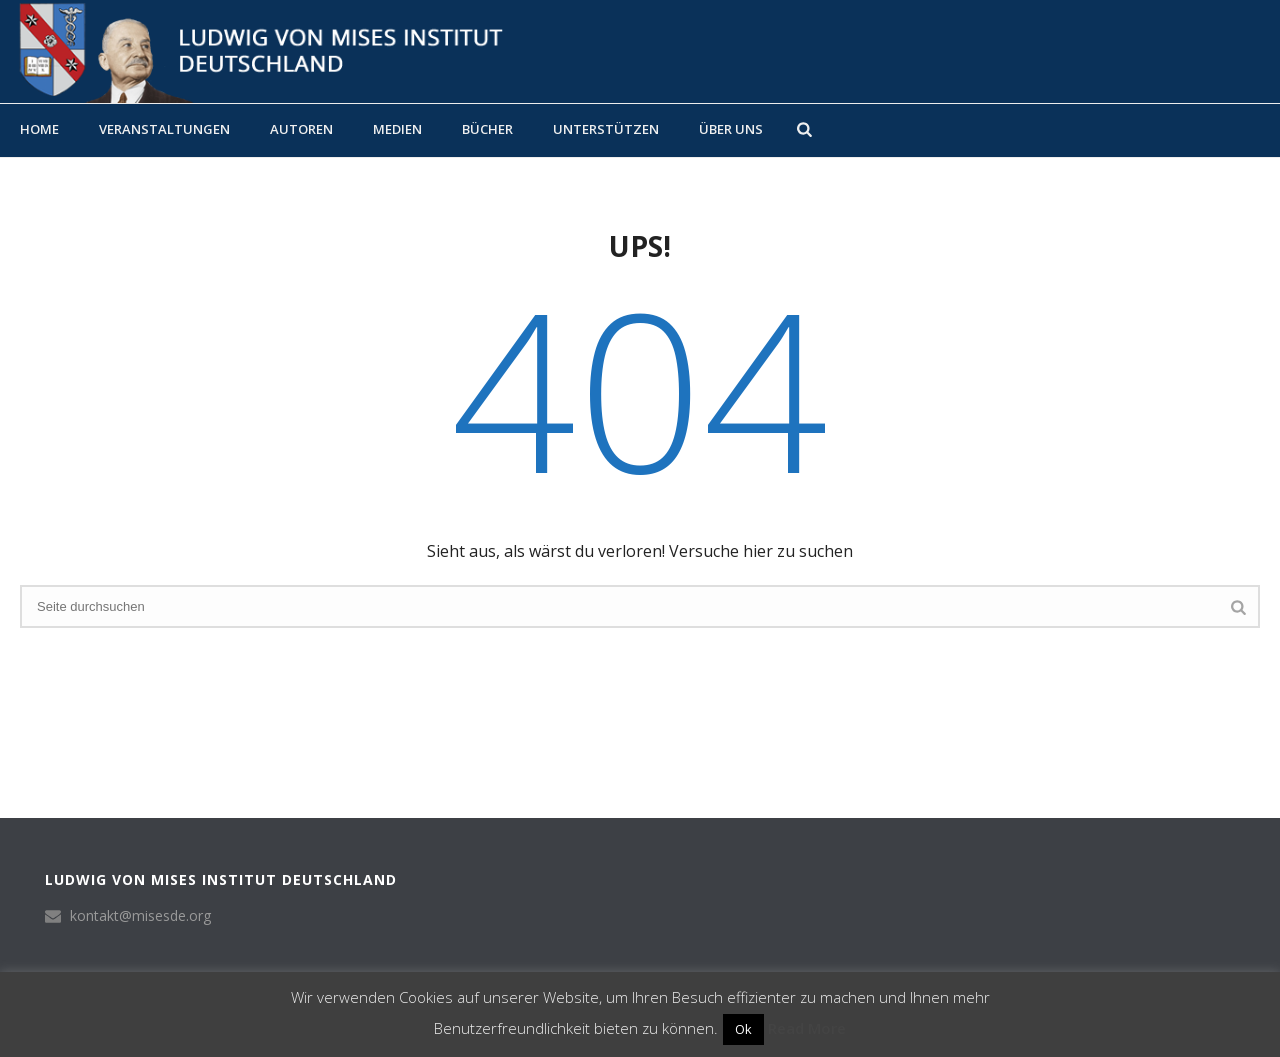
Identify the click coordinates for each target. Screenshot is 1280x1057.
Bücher (487, 129)
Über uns (731, 129)
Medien (397, 129)
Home (39, 129)
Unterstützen (606, 129)
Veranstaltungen (164, 129)
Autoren (301, 129)
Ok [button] (743, 1029)
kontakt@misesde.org (140, 916)
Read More (807, 1028)
